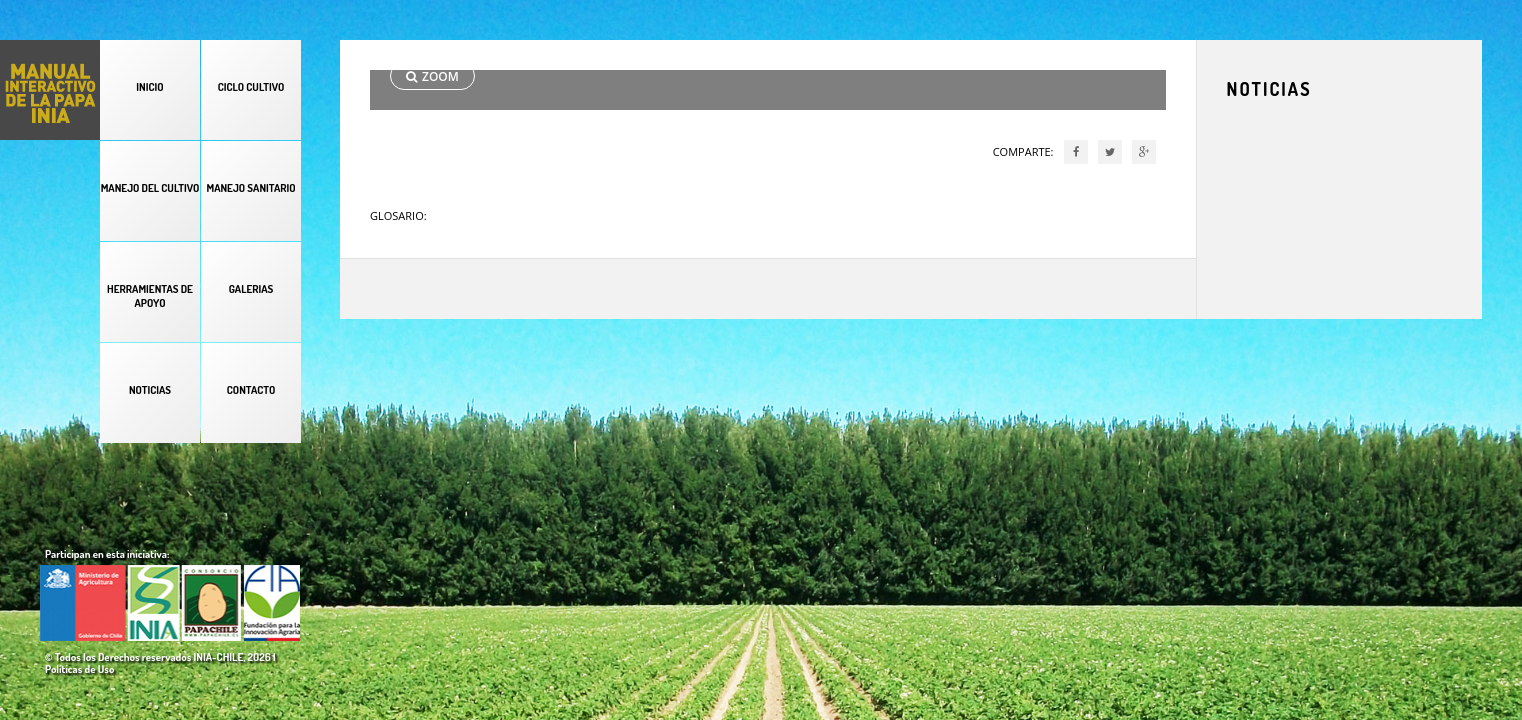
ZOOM (432, 76)
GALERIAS (251, 289)
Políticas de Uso (79, 669)
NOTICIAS (150, 390)
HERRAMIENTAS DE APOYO (150, 296)
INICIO (149, 87)
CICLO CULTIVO (251, 87)
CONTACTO (251, 390)
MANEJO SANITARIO (250, 188)
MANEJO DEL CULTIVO (150, 188)
